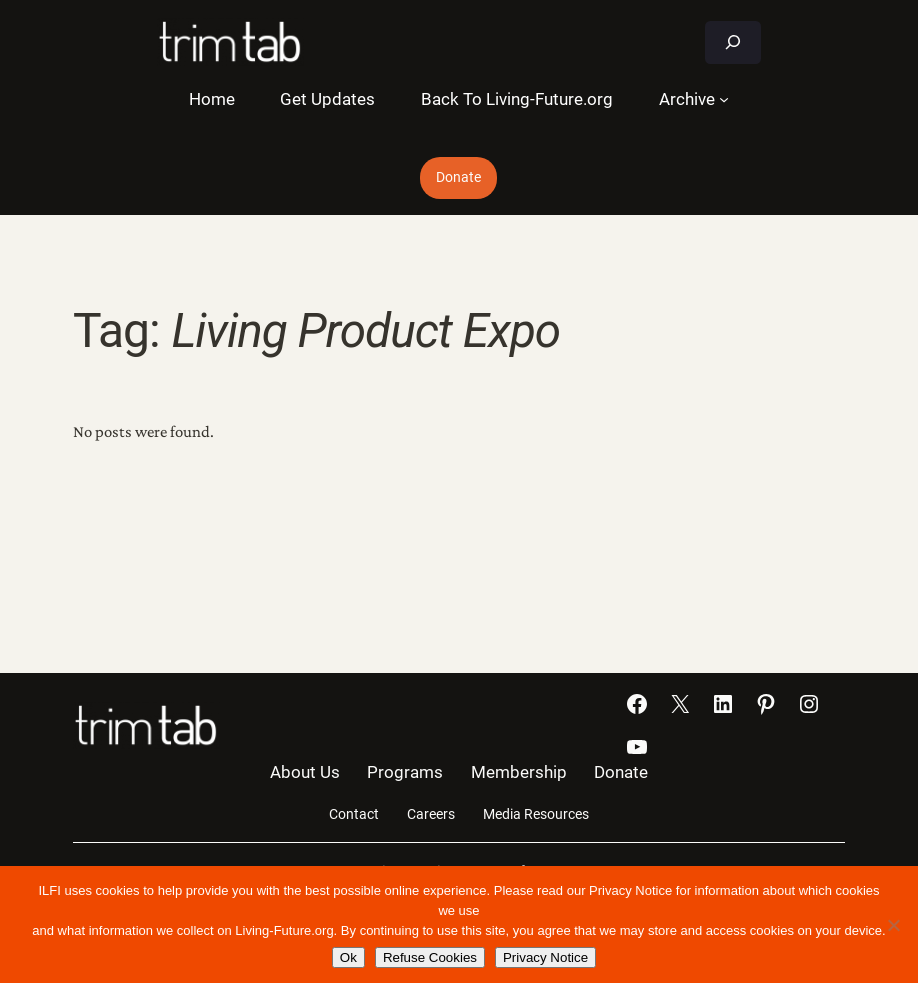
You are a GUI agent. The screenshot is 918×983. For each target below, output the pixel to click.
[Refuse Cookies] (893, 925)
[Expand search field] (733, 42)
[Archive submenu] (724, 99)
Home (212, 99)
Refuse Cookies (430, 957)
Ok (348, 957)
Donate (458, 177)
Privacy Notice (545, 957)
